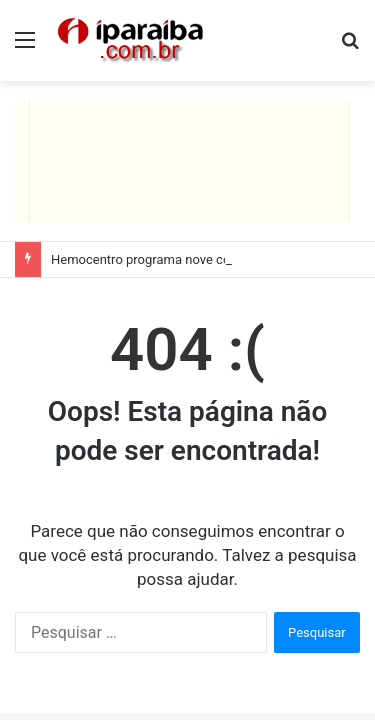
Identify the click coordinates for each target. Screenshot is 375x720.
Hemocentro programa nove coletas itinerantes (187, 259)
